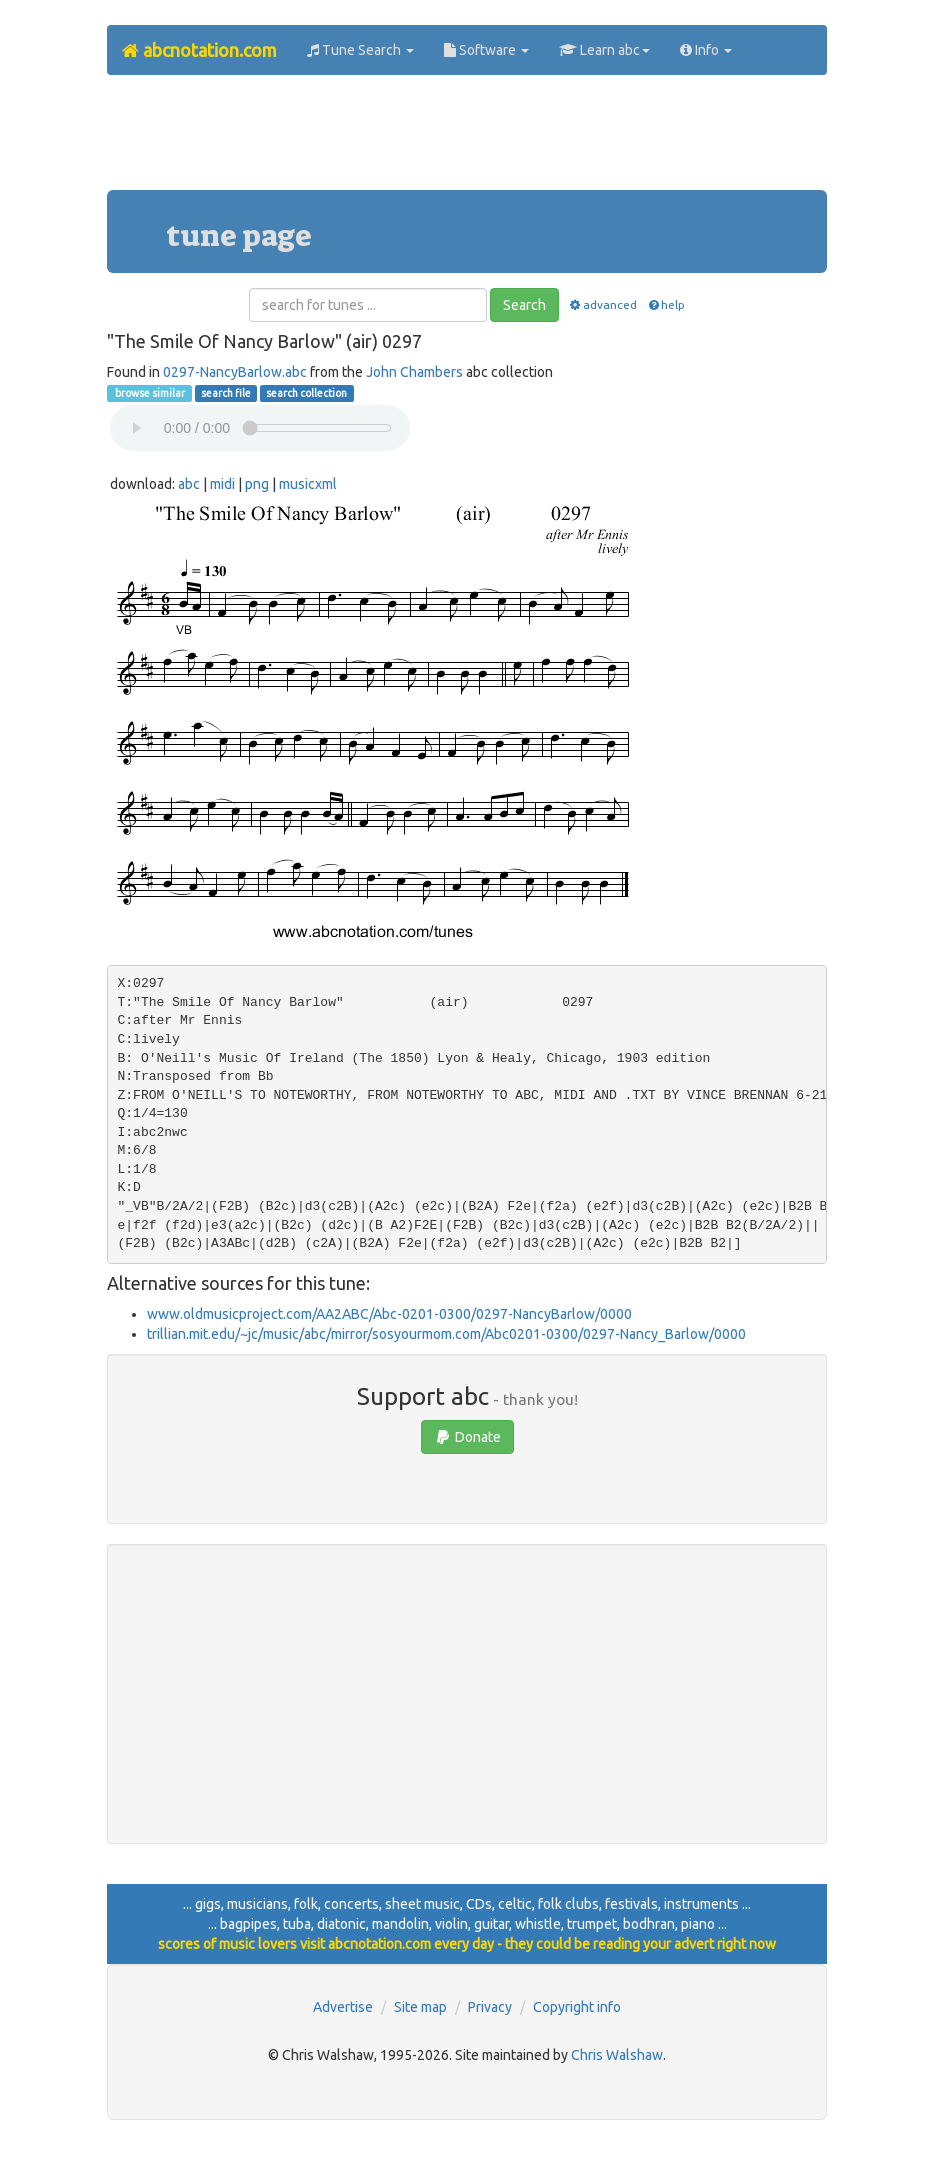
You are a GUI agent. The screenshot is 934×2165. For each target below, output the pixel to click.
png (257, 484)
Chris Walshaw (617, 2055)
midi (222, 484)
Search (524, 305)
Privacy (490, 2007)
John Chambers (414, 372)
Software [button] (486, 50)
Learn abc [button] (604, 50)
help (665, 304)
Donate (467, 1437)
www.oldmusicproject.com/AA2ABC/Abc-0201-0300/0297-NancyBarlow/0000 (389, 1314)
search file (226, 393)
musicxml (308, 484)
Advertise (343, 2007)
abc (189, 484)
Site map (420, 2007)
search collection (306, 393)
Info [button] (706, 50)
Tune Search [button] (360, 50)
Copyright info (577, 2007)
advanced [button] (602, 304)
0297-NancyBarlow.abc (235, 372)
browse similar (149, 393)
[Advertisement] (471, 140)
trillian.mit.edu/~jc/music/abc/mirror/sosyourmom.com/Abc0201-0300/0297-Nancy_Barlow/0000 (446, 1334)
